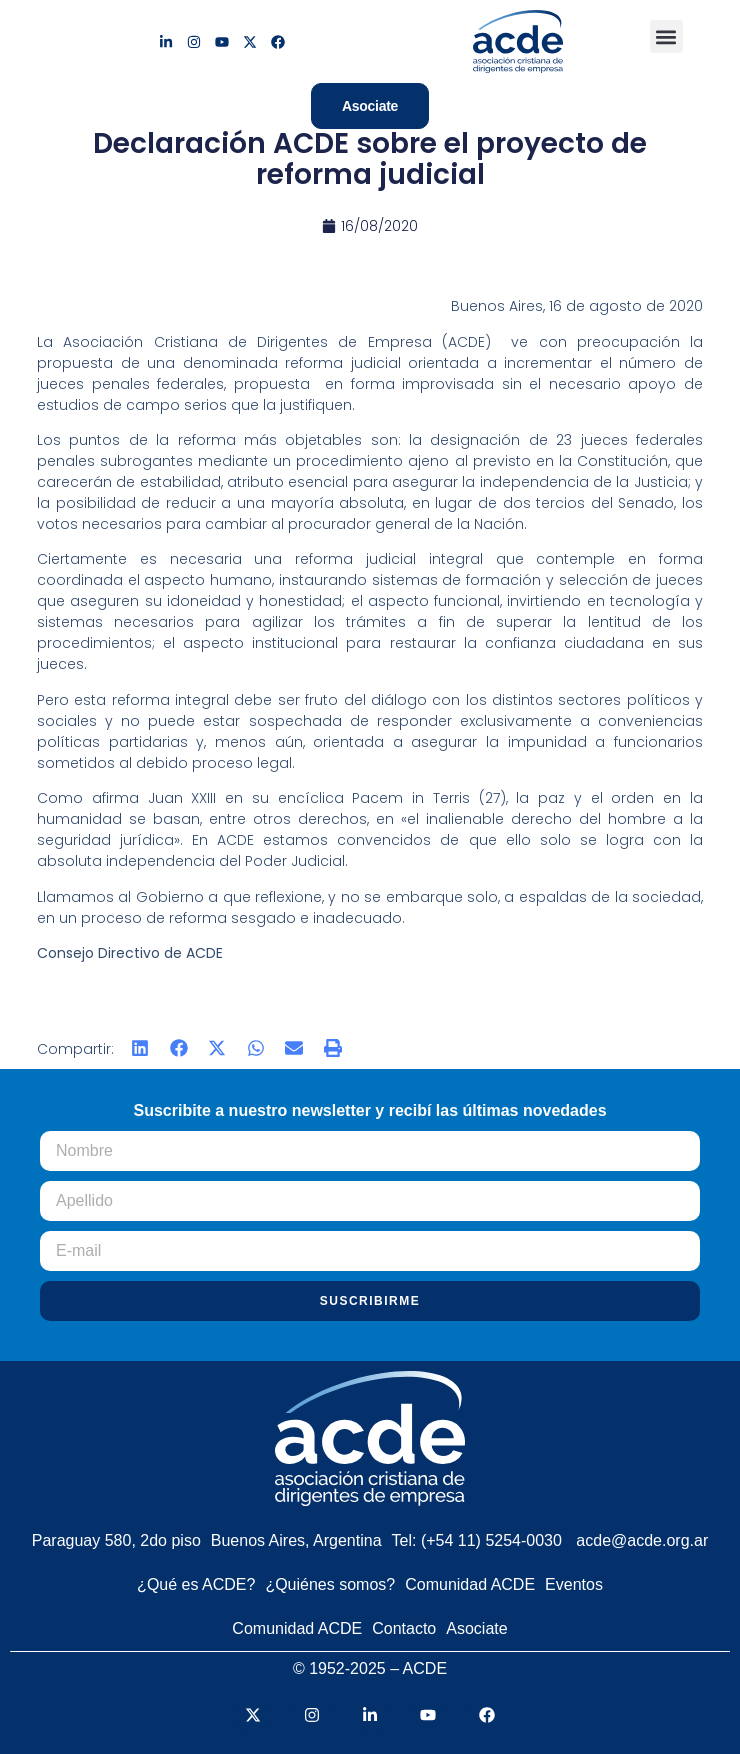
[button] (666, 36)
